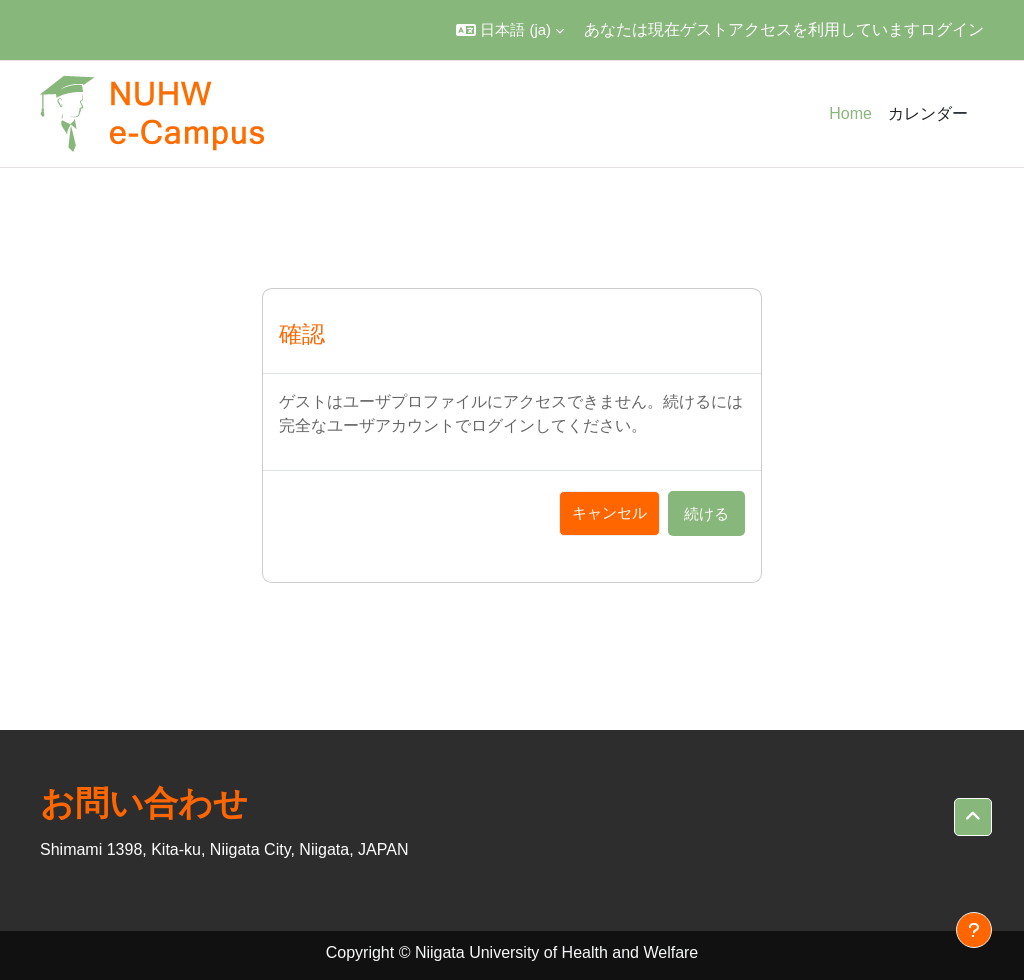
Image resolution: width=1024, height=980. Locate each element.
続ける (706, 513)
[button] (510, 30)
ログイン (952, 29)
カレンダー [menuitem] (928, 113)
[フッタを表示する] (974, 930)
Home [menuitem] (850, 113)
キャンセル (609, 512)
